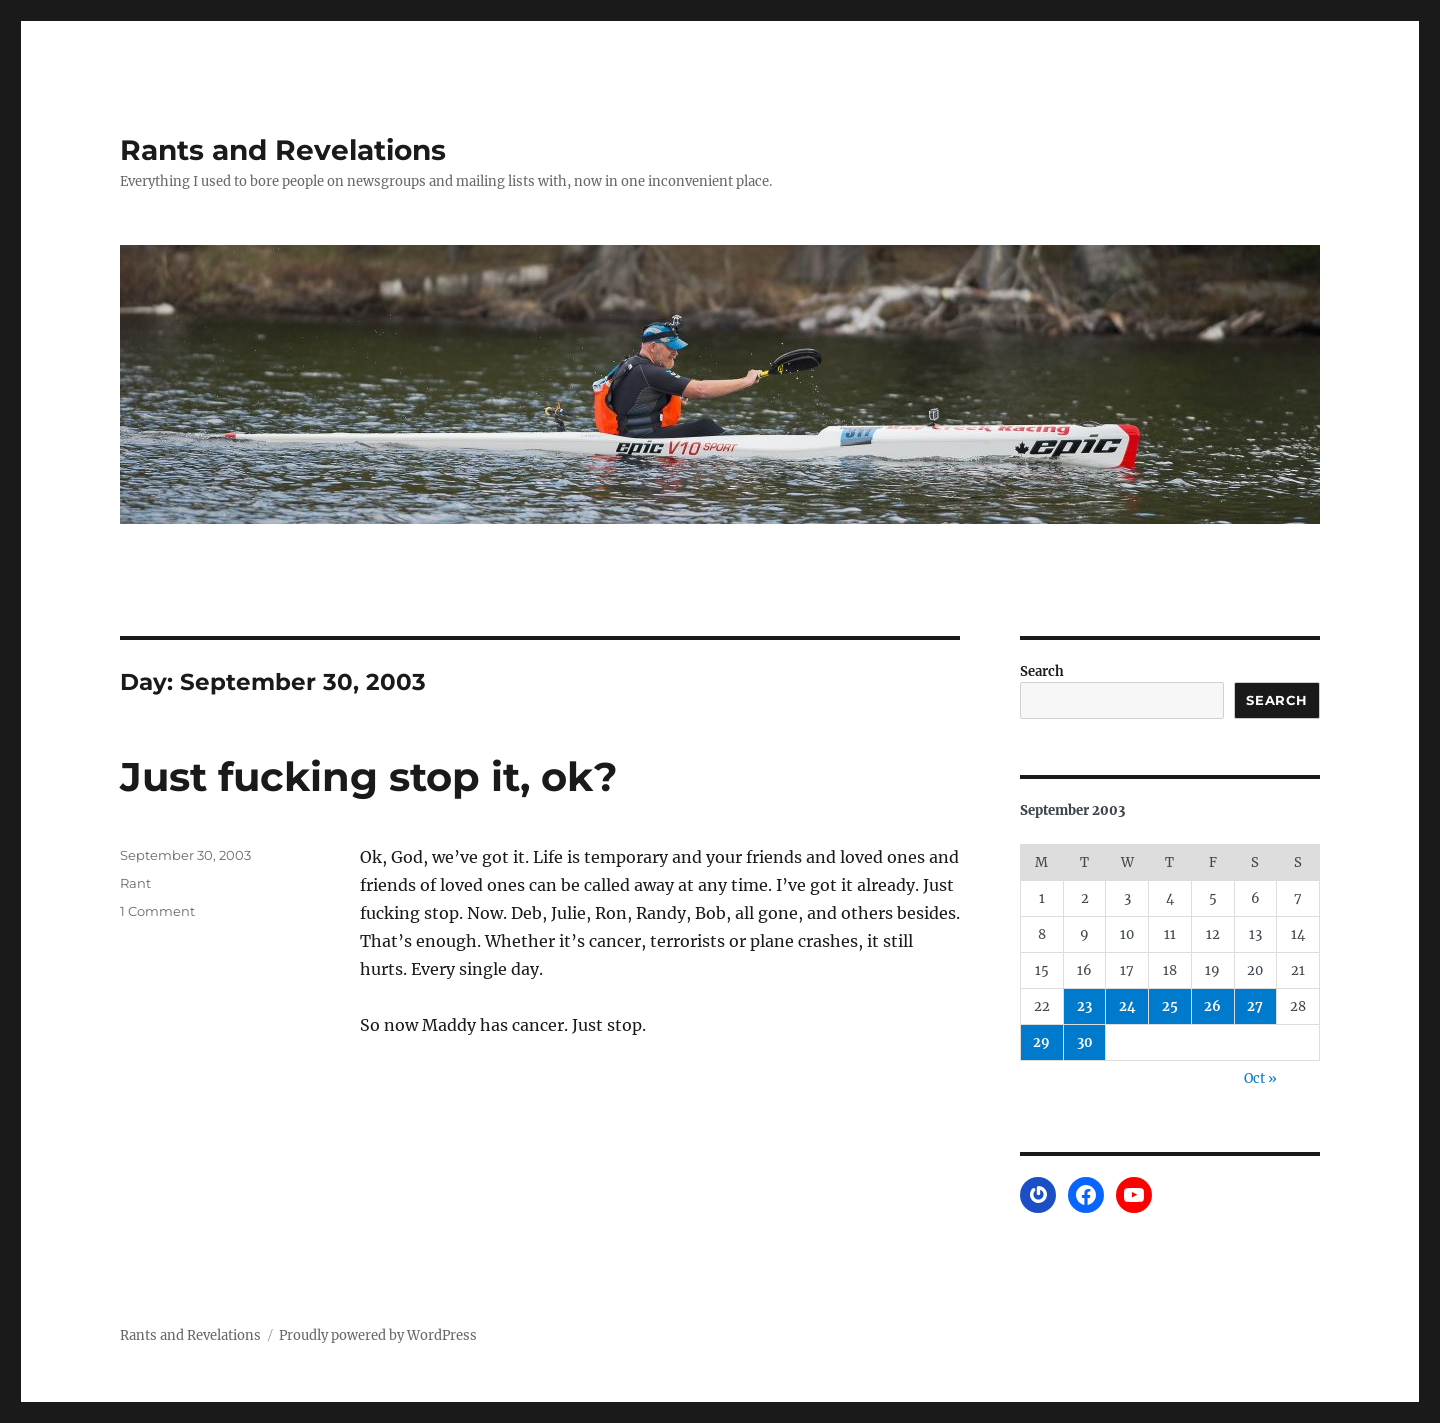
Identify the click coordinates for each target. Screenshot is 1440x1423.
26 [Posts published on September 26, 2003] (1212, 1006)
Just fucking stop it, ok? (369, 776)
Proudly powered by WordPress (378, 1335)
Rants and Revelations (283, 150)
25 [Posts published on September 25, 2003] (1170, 1006)
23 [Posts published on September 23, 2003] (1084, 1006)
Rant (135, 883)
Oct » (1260, 1078)
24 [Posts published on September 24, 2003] (1127, 1006)
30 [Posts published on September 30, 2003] (1085, 1042)
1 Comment (157, 911)
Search (1042, 671)
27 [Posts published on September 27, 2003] (1255, 1006)
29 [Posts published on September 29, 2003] (1041, 1042)
